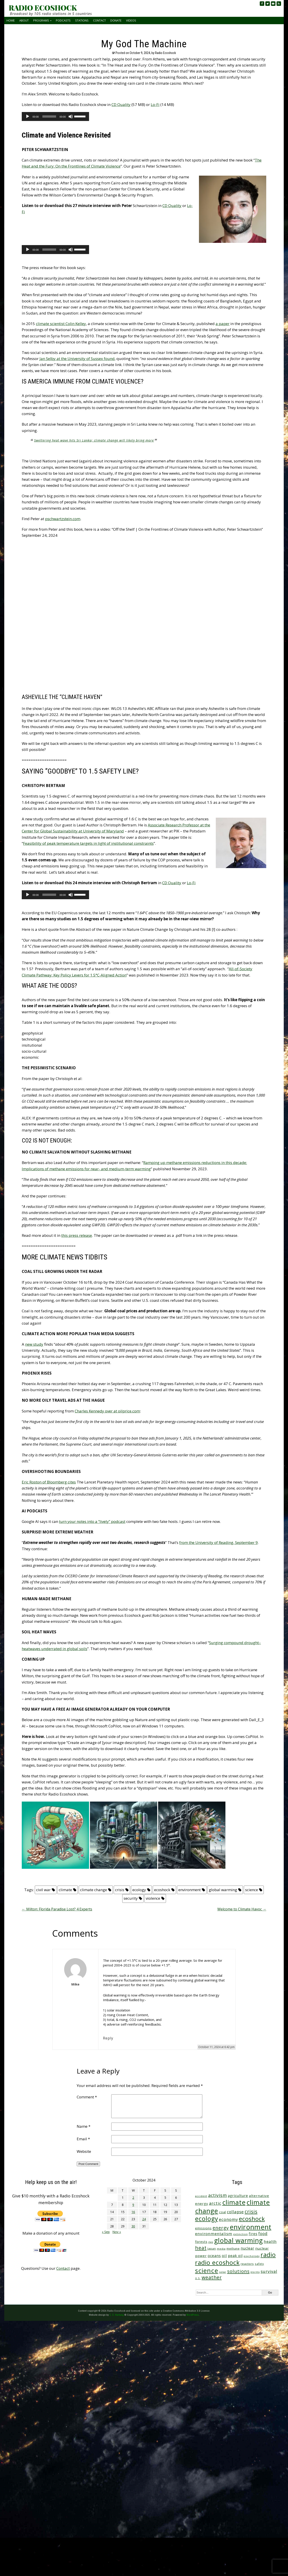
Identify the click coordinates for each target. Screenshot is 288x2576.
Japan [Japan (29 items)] (211, 2248)
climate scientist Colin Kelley (61, 323)
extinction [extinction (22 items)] (240, 2234)
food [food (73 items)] (263, 2233)
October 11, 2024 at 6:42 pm (216, 2047)
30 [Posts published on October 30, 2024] (133, 2226)
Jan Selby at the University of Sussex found (77, 358)
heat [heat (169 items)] (201, 2247)
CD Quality (121, 104)
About (24, 20)
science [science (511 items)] (206, 2270)
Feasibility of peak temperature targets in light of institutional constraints (88, 843)
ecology (139, 1889)
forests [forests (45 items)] (201, 2241)
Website (84, 2151)
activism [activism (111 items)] (217, 2195)
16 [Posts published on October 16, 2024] (133, 2212)
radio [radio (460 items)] (268, 2254)
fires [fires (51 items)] (253, 2233)
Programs (41, 20)
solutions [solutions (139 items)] (238, 2271)
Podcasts (63, 20)
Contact (99, 20)
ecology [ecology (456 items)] (206, 2218)
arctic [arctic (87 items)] (215, 2203)
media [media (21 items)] (221, 2248)
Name (83, 2126)
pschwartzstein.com (62, 518)
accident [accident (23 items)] (201, 2196)
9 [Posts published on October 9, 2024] (133, 2205)
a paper (222, 323)
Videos (131, 20)
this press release (76, 1235)
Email (83, 2138)
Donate (116, 20)
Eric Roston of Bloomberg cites (49, 1482)
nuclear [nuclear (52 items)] (247, 2248)
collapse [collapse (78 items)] (235, 2211)
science (251, 1889)
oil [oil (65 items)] (224, 2255)
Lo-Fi (155, 104)
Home (11, 20)
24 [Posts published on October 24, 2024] (144, 2219)
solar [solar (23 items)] (222, 2272)
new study (34, 1344)
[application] (55, 116)
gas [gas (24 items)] (210, 2242)
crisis (119, 1889)
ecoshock (162, 1889)
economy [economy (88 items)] (228, 2219)
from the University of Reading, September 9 (218, 1542)
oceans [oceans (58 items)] (214, 2255)
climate (65, 1889)
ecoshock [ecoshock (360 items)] (252, 2219)
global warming (223, 1889)
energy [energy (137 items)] (221, 2228)
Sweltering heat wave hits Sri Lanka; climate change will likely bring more (94, 440)
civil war (43, 1889)
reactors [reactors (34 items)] (247, 2264)
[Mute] (70, 116)
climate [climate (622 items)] (234, 2202)
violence (153, 1898)
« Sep (106, 2232)
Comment (87, 2097)
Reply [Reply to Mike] (108, 2038)
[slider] (49, 116)
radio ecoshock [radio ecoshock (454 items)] (217, 2262)
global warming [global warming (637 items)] (238, 2240)
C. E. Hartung (116, 2314)
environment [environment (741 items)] (250, 2226)
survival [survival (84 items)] (269, 2271)
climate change (93, 1889)
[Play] (27, 116)
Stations (82, 20)
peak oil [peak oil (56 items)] (235, 2255)
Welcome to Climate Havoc (241, 1909)
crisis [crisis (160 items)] (251, 2211)
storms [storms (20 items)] (255, 2272)
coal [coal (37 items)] (222, 2212)
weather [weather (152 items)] (212, 2277)
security (131, 1898)
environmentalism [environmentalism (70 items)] (213, 2233)
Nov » (116, 2232)
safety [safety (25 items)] (259, 2264)
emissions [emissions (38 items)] (203, 2228)
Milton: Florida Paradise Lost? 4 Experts (57, 1909)
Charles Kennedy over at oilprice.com (107, 1411)
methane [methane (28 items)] (233, 2248)
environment (189, 1889)
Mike (75, 1984)
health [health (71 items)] (270, 2241)
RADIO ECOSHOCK (43, 7)
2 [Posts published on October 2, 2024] (133, 2197)
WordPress (192, 2314)
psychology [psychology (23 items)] (252, 2256)
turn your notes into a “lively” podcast (92, 1521)
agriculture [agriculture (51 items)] (238, 2195)
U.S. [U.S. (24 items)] (198, 2278)
